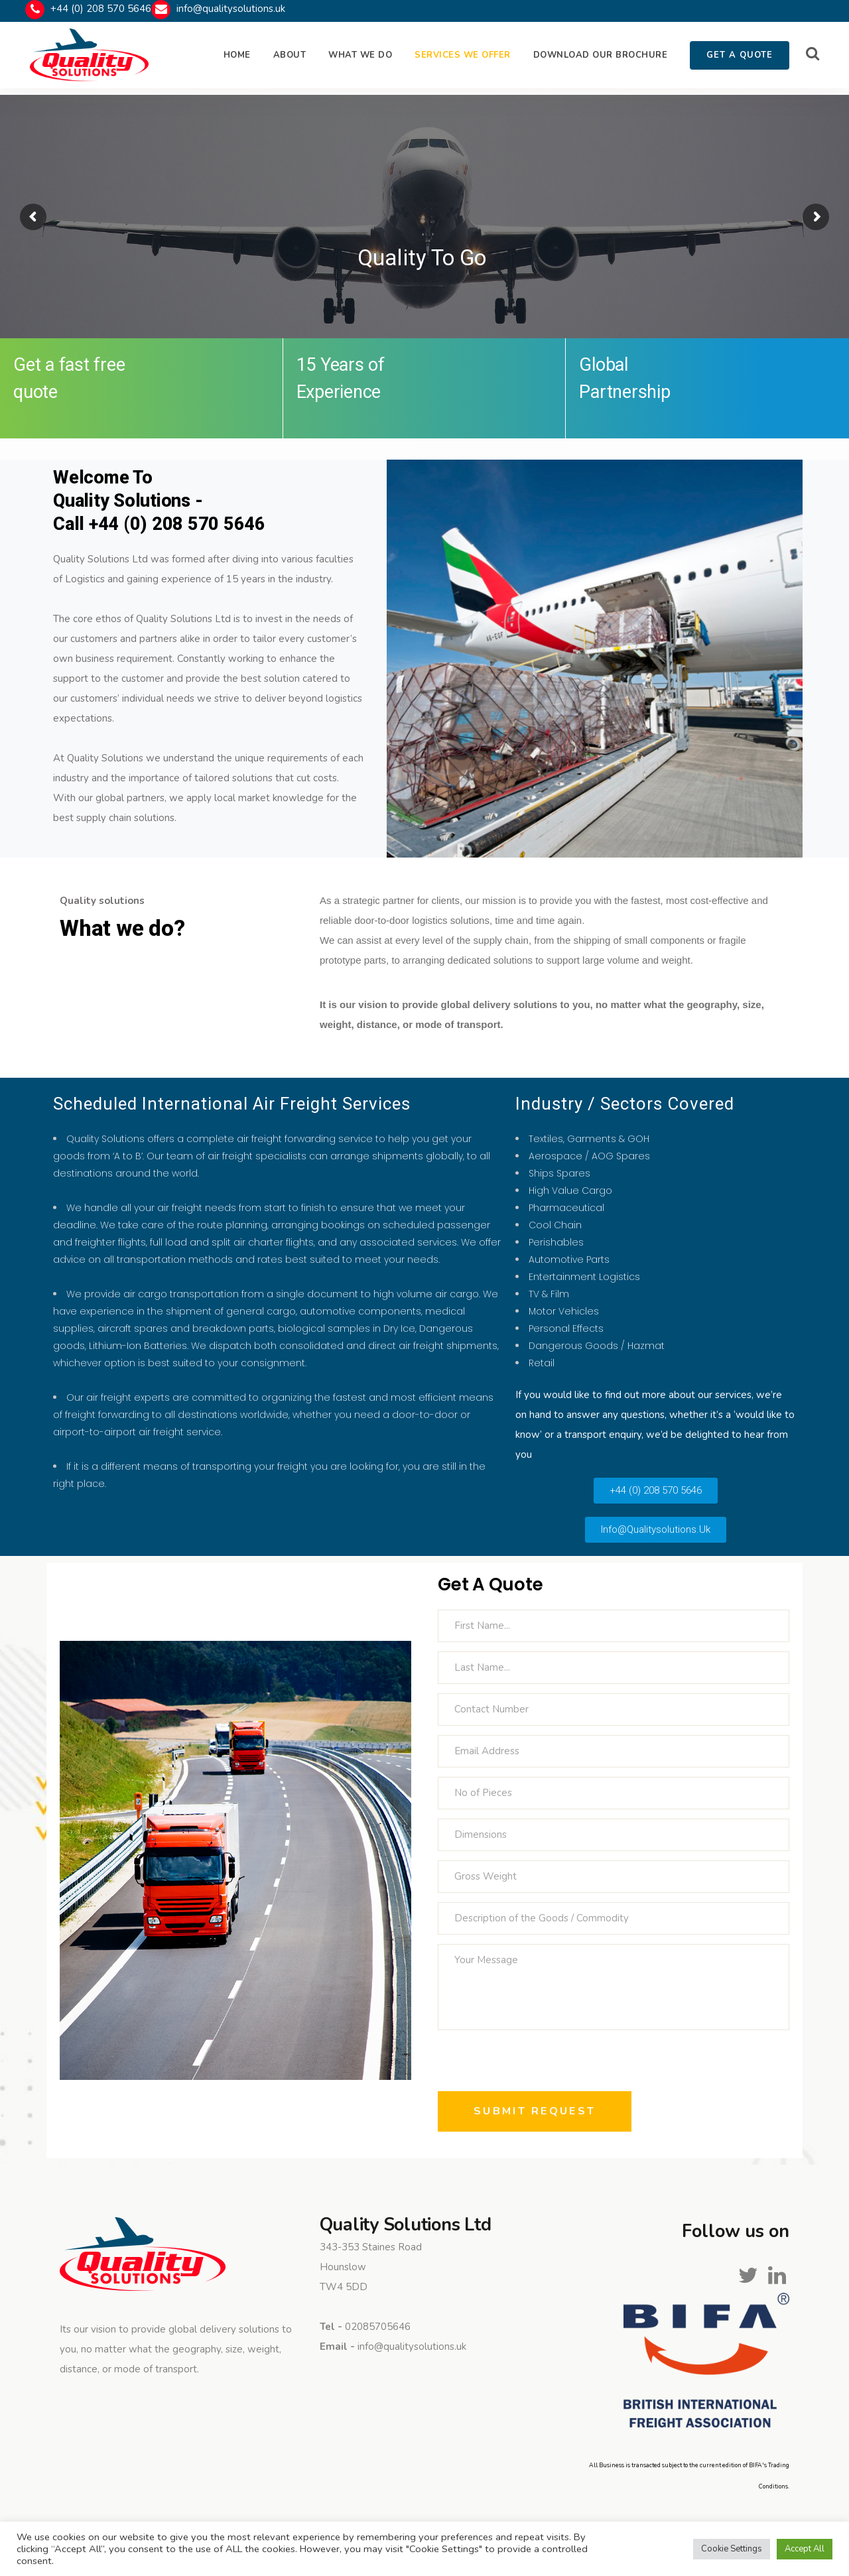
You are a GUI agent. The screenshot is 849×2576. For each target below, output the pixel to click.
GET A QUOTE (739, 55)
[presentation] (538, 2065)
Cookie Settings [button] (731, 2549)
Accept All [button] (804, 2549)
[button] (656, 1491)
